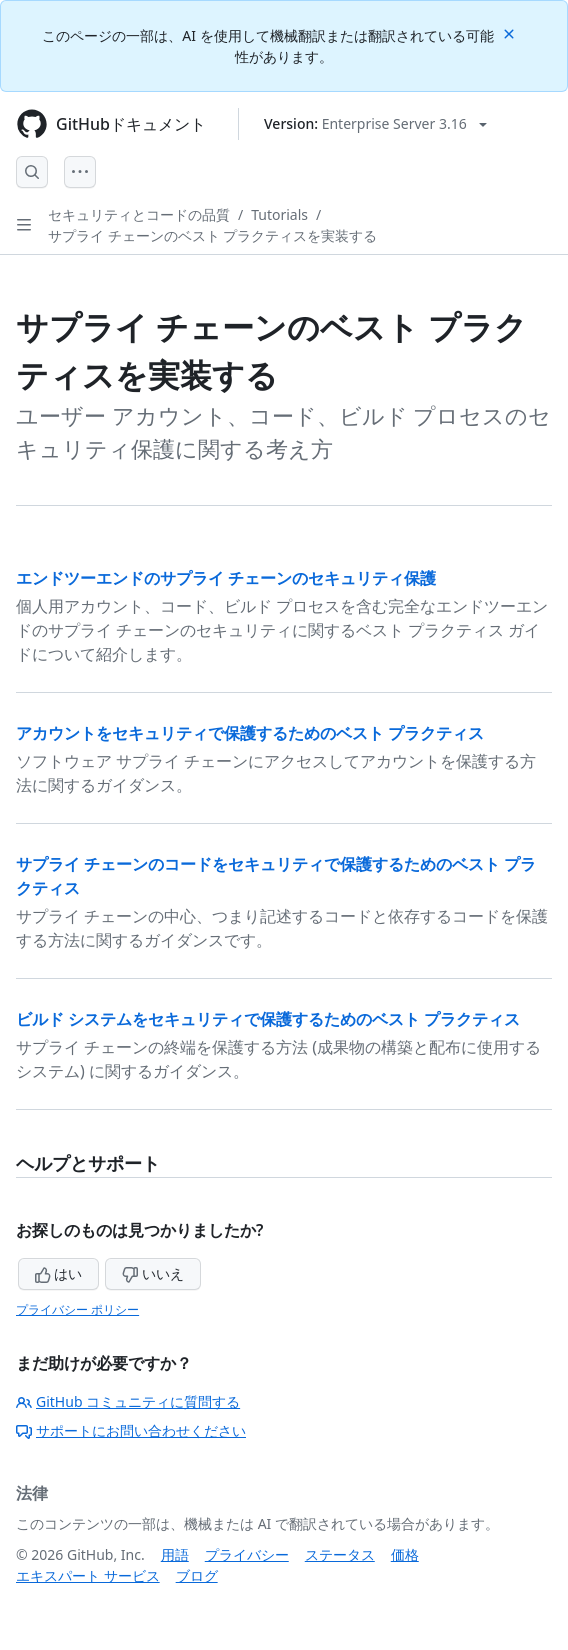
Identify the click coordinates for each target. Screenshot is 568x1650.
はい (59, 1273)
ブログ (197, 1575)
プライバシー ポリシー (77, 1309)
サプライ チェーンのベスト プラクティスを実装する (212, 235)
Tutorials (279, 214)
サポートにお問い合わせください (131, 1430)
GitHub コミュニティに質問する (128, 1401)
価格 (405, 1554)
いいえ (153, 1273)
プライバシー (247, 1554)
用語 (175, 1554)
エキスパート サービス (88, 1575)
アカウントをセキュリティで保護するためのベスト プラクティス (250, 733)
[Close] (511, 32)
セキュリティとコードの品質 (139, 214)
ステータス (340, 1554)
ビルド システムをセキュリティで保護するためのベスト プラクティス (268, 1019)
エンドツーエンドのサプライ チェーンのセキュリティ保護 (226, 578)
